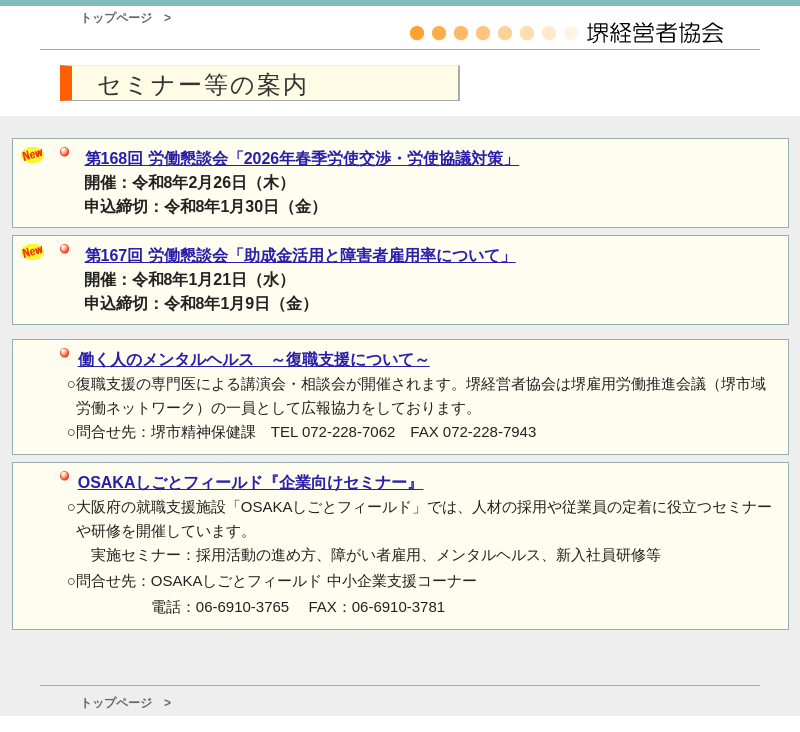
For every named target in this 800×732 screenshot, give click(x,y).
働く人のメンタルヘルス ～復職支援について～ (254, 359)
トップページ (116, 18)
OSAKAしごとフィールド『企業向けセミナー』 (251, 481)
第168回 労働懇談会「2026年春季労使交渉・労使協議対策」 (302, 158)
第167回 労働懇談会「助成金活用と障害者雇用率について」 (300, 255)
